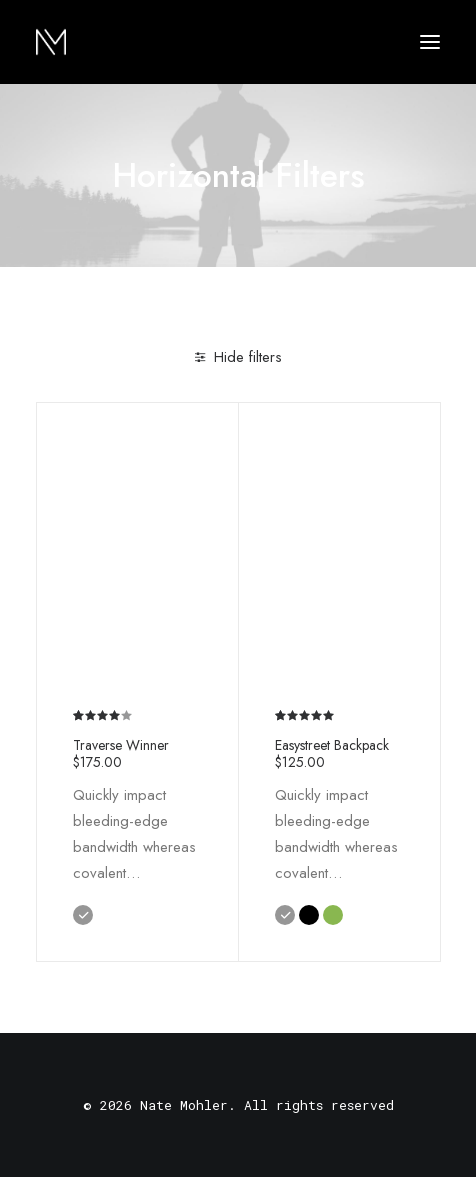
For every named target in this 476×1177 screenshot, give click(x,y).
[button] (430, 42)
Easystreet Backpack (332, 753)
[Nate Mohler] (51, 42)
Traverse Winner (121, 753)
